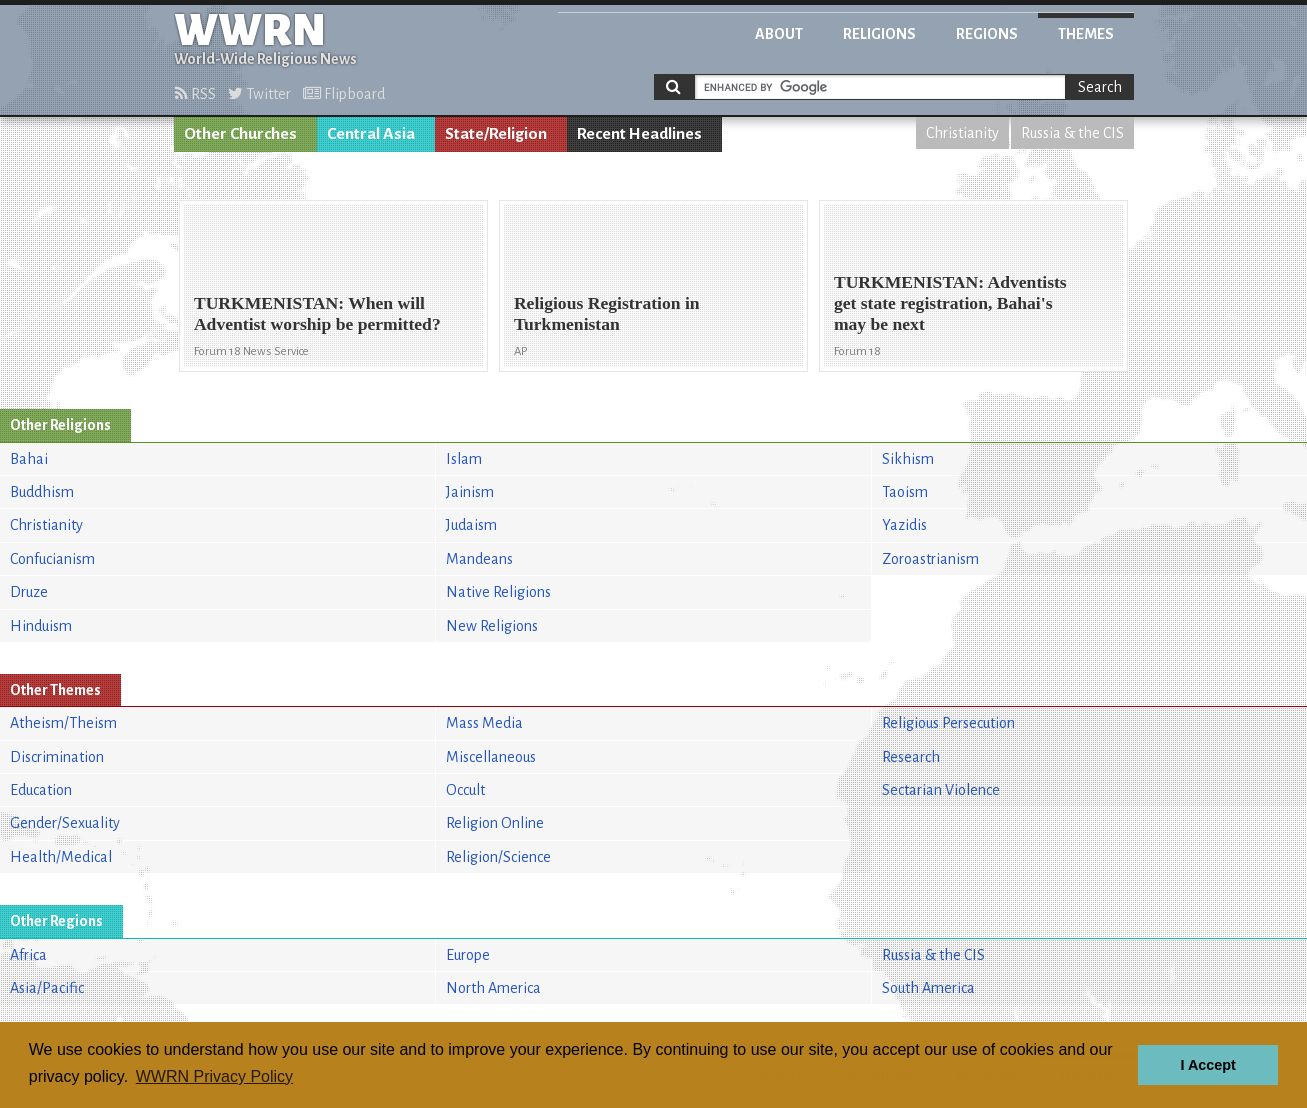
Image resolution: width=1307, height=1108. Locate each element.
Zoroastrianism (930, 559)
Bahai (29, 459)
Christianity (962, 133)
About (779, 34)
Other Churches (240, 134)
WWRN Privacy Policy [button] (214, 1076)
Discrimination (57, 757)
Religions (879, 34)
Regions (987, 34)
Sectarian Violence (941, 790)
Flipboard (344, 94)
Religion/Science (498, 857)
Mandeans (479, 559)
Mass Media (484, 723)
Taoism (905, 492)
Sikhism (908, 459)
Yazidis (904, 525)
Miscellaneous (491, 757)
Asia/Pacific (47, 988)
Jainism (470, 492)
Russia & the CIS (1072, 133)
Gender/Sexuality (65, 823)
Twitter (259, 94)
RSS (195, 94)
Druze (29, 592)
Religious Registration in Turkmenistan (607, 313)
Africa (28, 955)
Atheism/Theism (63, 723)
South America (928, 988)
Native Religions (498, 592)
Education (41, 790)
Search (1100, 87)
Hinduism (41, 626)
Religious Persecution (948, 723)
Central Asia (371, 134)
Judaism (471, 525)
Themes (1086, 34)
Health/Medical (61, 857)
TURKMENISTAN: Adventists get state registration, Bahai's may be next (950, 303)
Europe (468, 955)
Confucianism (52, 559)
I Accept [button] (1207, 1065)
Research (911, 757)
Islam (464, 459)
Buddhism (42, 492)
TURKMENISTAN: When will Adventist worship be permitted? (317, 313)
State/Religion (496, 134)
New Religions (492, 626)
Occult (465, 790)
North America (493, 988)
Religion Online (495, 823)
